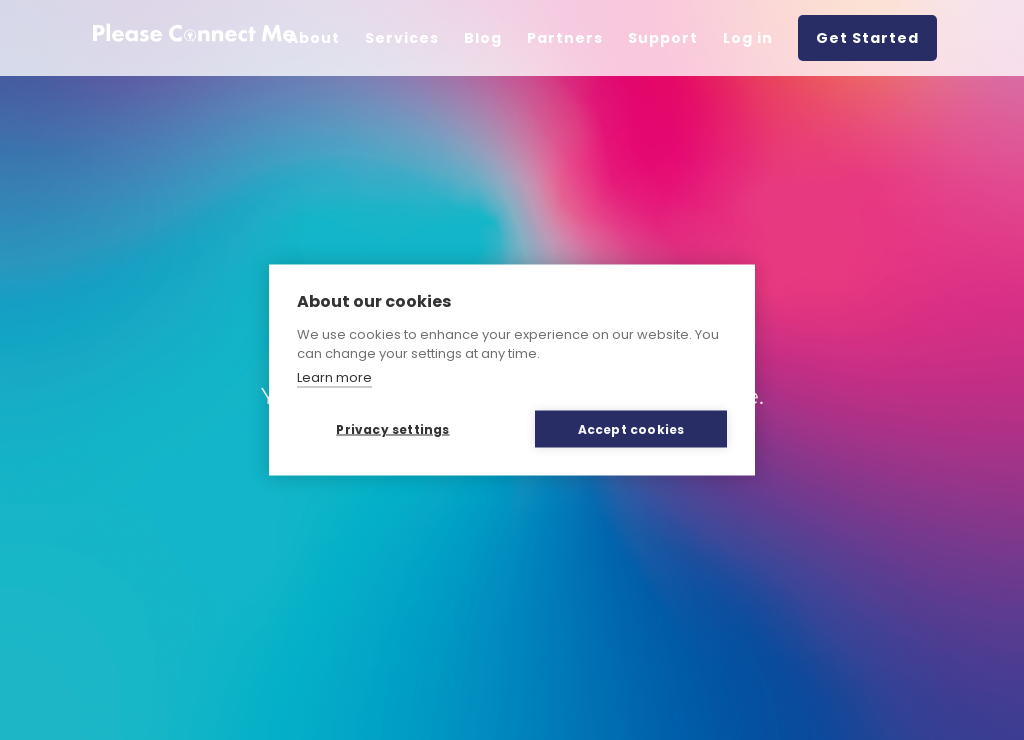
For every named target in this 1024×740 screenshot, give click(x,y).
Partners (565, 38)
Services (402, 38)
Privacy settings (392, 428)
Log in (748, 38)
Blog (483, 38)
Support (663, 38)
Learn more (334, 376)
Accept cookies (631, 428)
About (314, 38)
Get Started (867, 38)
